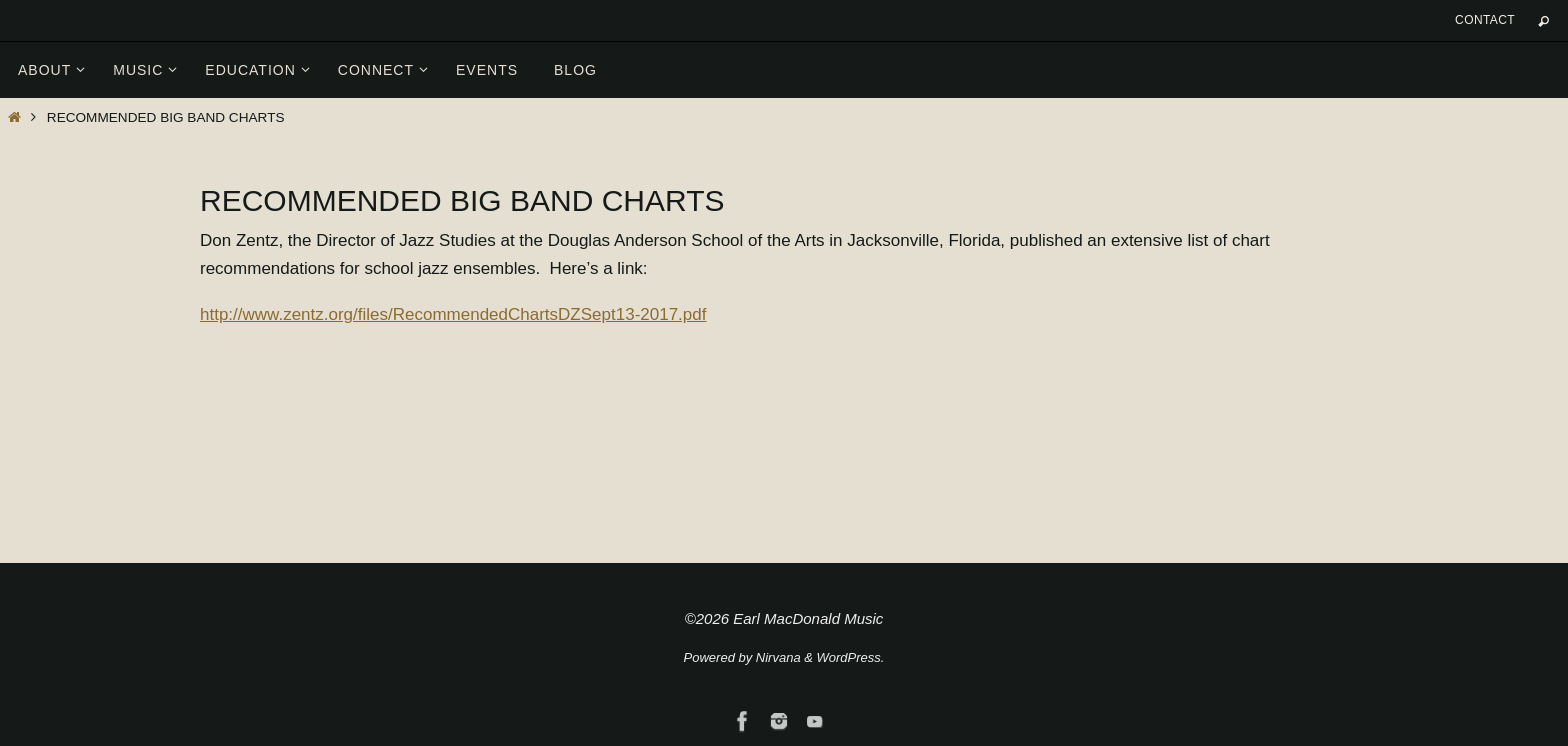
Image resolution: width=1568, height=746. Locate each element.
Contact (1485, 20)
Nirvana (778, 657)
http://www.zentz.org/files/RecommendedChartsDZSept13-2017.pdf (453, 314)
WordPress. (851, 657)
